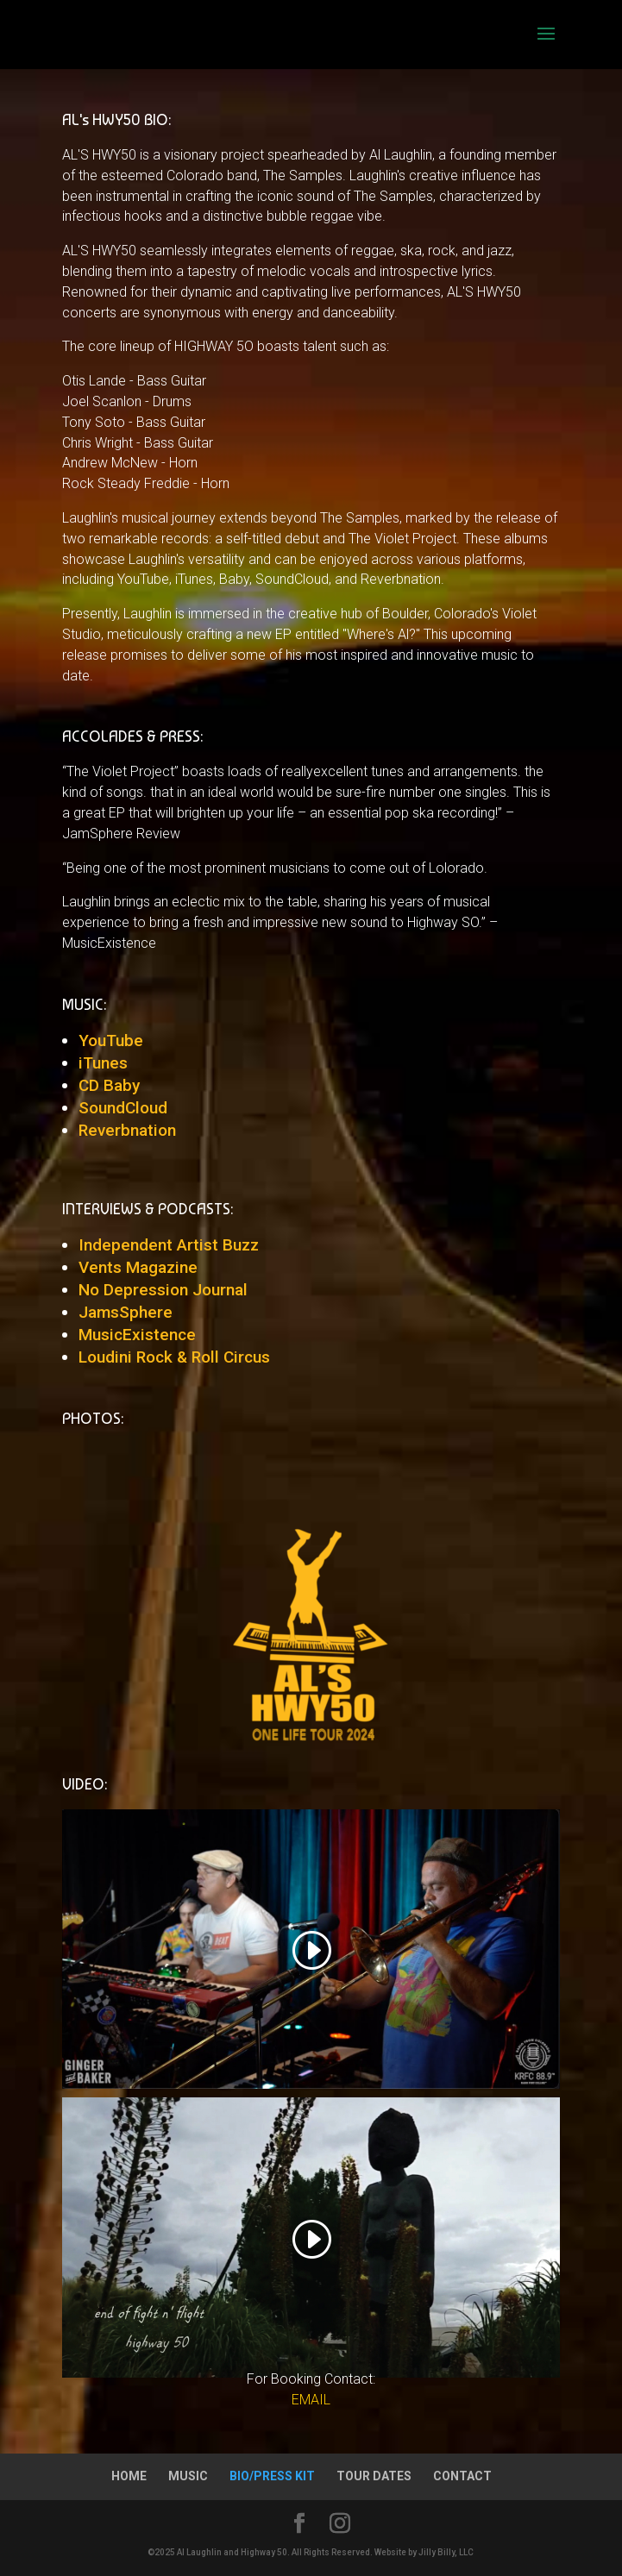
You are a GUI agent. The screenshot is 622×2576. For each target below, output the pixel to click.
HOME (129, 2476)
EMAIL (311, 2399)
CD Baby (109, 1085)
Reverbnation (127, 1130)
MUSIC (188, 2476)
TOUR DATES (374, 2476)
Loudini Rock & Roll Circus (174, 1357)
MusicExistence (137, 1334)
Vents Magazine (138, 1267)
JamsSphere (126, 1312)
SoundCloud (123, 1108)
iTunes (103, 1063)
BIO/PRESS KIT (272, 2476)
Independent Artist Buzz (169, 1245)
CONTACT (462, 2476)
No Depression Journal (163, 1290)
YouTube (111, 1040)
